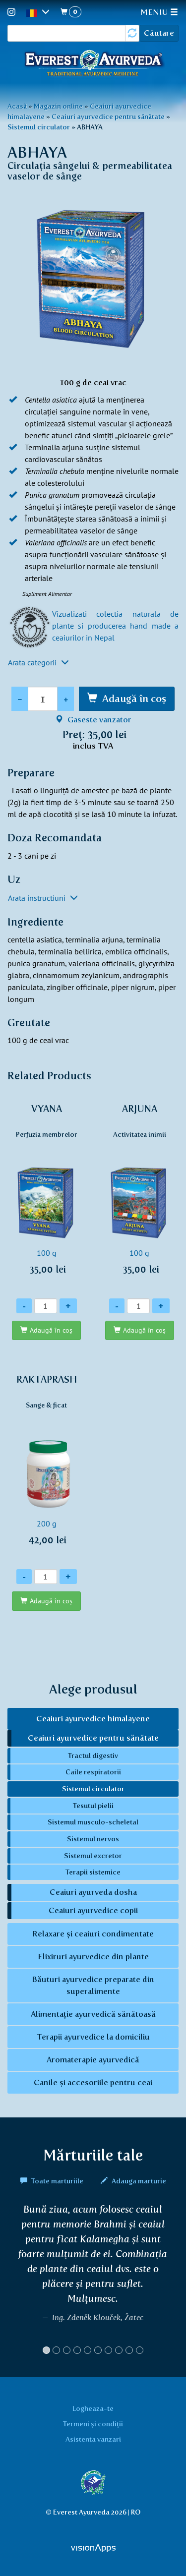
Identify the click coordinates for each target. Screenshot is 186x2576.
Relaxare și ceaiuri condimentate (93, 1933)
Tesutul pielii (93, 1806)
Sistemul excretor (93, 1856)
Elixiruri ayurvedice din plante (93, 1956)
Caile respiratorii (93, 1772)
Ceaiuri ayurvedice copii (93, 1910)
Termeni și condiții (93, 2424)
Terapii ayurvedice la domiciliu (93, 2037)
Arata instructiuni (43, 898)
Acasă (17, 106)
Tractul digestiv (93, 1755)
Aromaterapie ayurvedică (93, 2059)
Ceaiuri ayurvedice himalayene (93, 1718)
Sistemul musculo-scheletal (93, 1822)
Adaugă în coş (134, 698)
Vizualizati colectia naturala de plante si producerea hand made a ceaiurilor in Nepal (115, 626)
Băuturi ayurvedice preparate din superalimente (93, 1985)
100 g (46, 1195)
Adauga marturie (133, 2181)
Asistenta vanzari (93, 2439)
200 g (46, 1465)
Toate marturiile (52, 2181)
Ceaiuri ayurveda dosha (93, 1892)
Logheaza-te (93, 2408)
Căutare (159, 33)
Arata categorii (38, 662)
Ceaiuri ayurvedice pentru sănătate (108, 116)
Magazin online (58, 106)
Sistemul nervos (93, 1839)
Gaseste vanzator (93, 719)
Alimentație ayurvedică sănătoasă (93, 2014)
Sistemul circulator (38, 127)
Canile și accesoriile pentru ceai (93, 2082)
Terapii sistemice (93, 1872)
